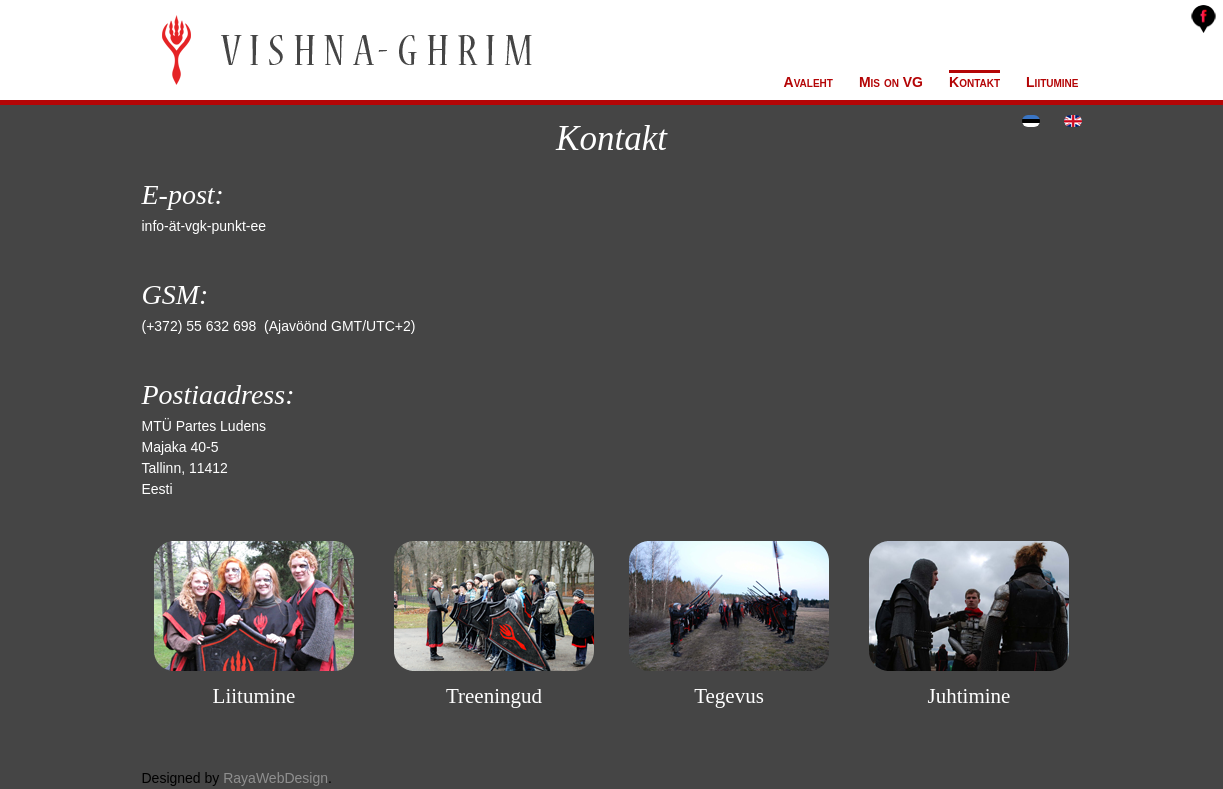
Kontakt (974, 82)
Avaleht (808, 82)
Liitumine (1052, 82)
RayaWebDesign (275, 778)
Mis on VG (891, 82)
